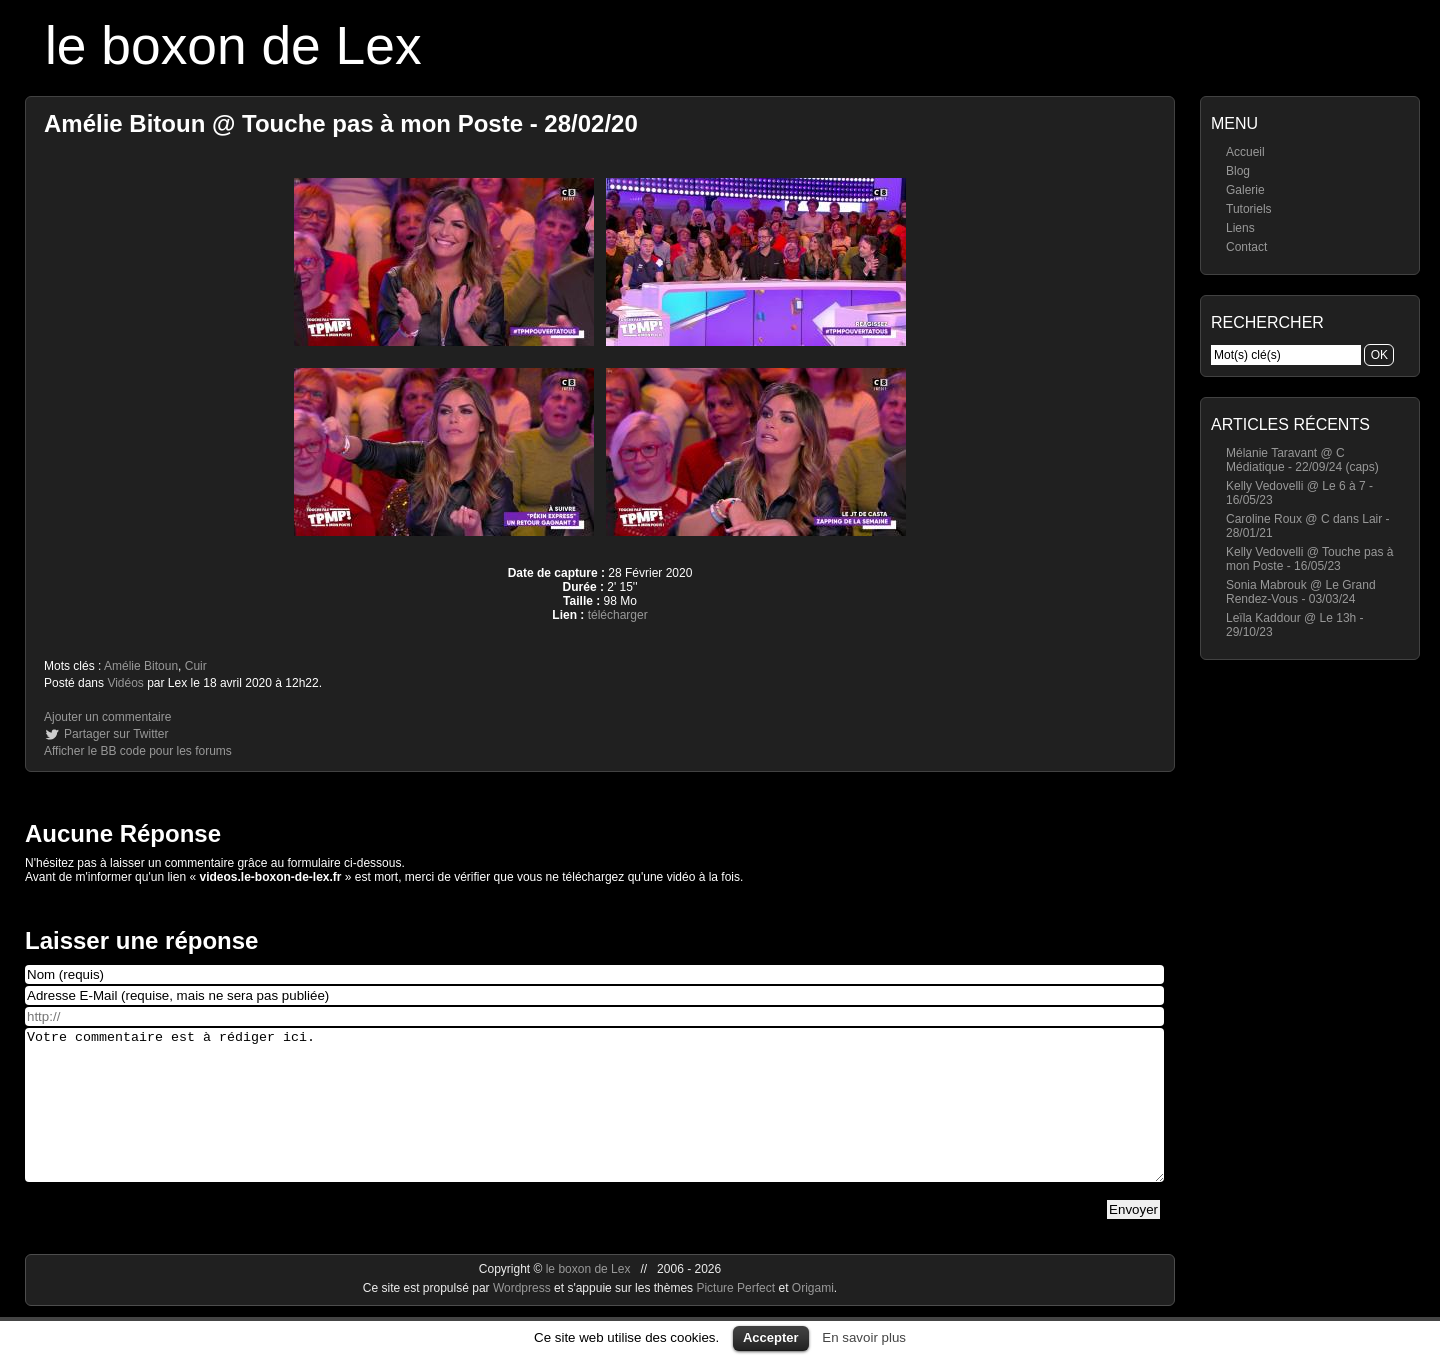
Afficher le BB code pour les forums (138, 751)
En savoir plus (864, 1337)
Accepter (771, 1337)
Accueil (1245, 152)
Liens (1240, 228)
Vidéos (125, 683)
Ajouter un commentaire (107, 717)
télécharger (618, 615)
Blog (1238, 171)
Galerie (1245, 190)
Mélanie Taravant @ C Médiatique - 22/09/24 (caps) (1302, 460)
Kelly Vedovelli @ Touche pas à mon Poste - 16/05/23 (1309, 559)
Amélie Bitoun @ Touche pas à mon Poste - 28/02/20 (341, 123)
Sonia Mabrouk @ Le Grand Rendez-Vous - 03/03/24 (1301, 592)
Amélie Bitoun (141, 666)
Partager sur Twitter (116, 734)
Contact (1246, 247)
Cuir (196, 666)
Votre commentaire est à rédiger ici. (594, 1120)
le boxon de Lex (233, 45)
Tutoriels (1249, 209)
